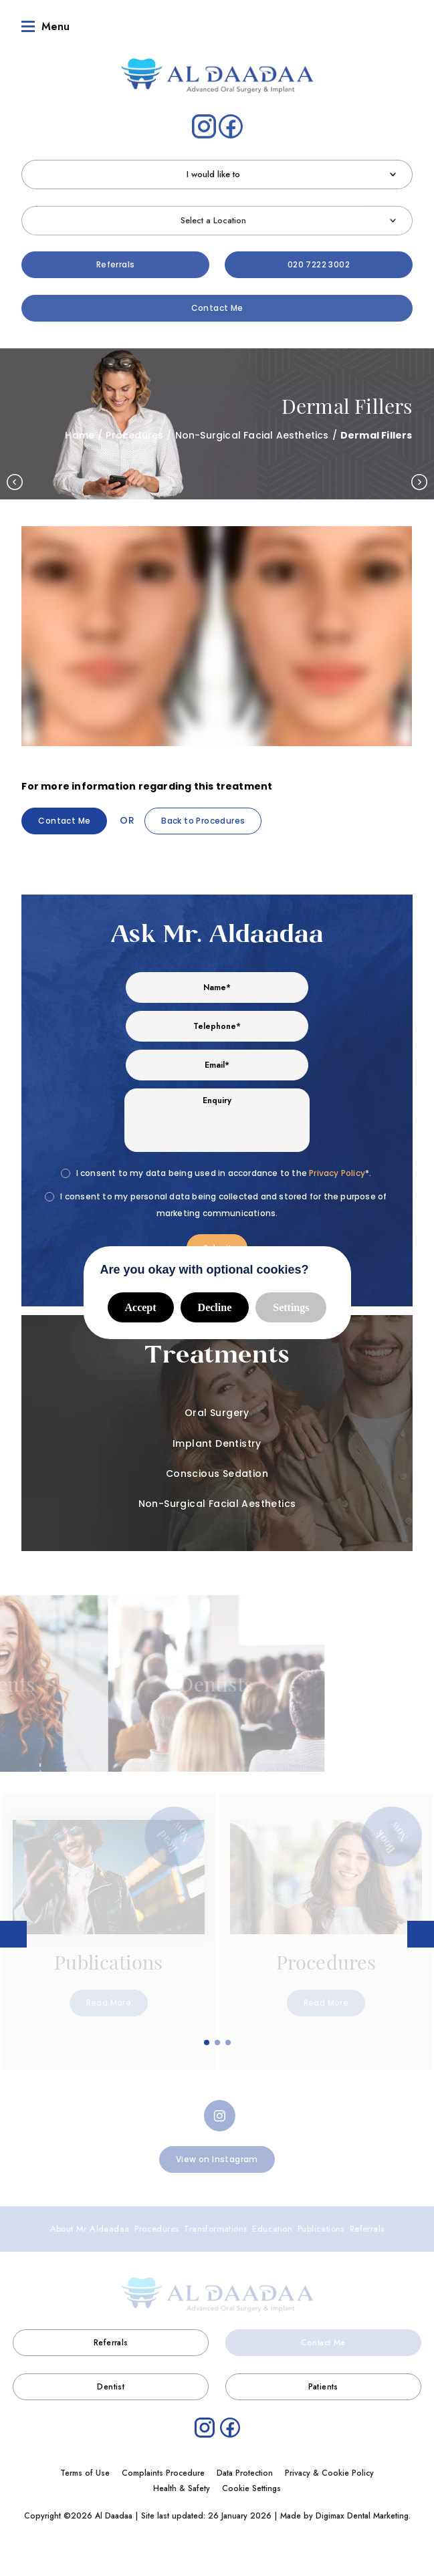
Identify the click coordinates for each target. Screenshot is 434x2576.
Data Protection (245, 2468)
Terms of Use (85, 2468)
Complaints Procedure (163, 2468)
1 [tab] (207, 2038)
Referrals (115, 259)
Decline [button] (215, 1302)
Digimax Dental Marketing (362, 2511)
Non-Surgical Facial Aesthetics (252, 430)
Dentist (110, 2382)
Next (419, 477)
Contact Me (217, 303)
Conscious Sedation (217, 1469)
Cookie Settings (251, 2484)
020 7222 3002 (319, 259)
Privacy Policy (337, 1168)
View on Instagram (217, 2154)
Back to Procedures (203, 816)
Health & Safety (181, 2484)
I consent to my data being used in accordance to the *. (224, 1168)
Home (79, 430)
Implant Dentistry (217, 1438)
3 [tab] (228, 2038)
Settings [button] (291, 1302)
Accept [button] (140, 1302)
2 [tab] (218, 2038)
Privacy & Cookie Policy (329, 2468)
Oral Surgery (217, 1408)
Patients (323, 2382)
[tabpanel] (108, 1926)
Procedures (134, 430)
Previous (15, 477)
